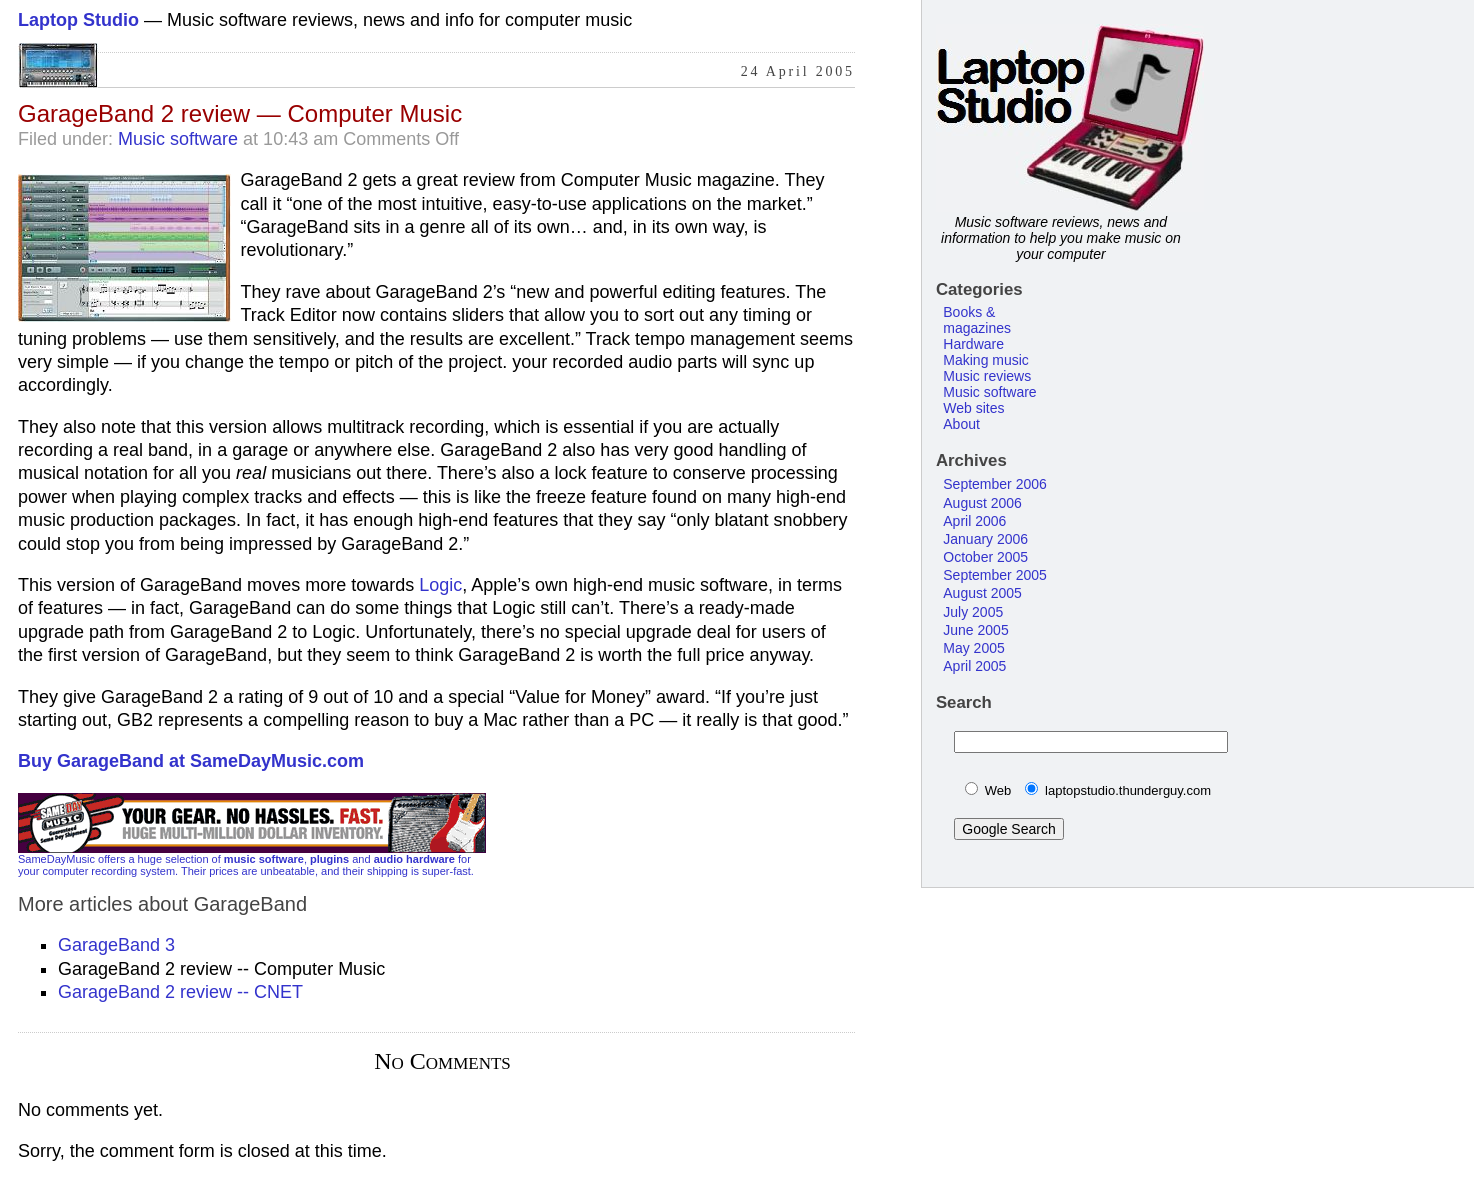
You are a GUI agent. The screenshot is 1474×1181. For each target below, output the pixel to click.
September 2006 (995, 484)
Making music (986, 360)
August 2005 (982, 593)
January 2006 (985, 539)
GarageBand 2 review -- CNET (180, 992)
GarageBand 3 (116, 945)
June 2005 (975, 630)
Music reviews (987, 376)
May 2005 (973, 648)
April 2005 (974, 666)
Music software (178, 139)
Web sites (973, 408)
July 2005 (973, 612)
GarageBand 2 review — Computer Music (240, 113)
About (961, 424)
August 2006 (982, 503)
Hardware (973, 344)
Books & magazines (977, 320)
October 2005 (985, 557)
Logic (440, 585)
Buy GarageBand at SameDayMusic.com (191, 761)
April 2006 (974, 521)
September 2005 (995, 575)
